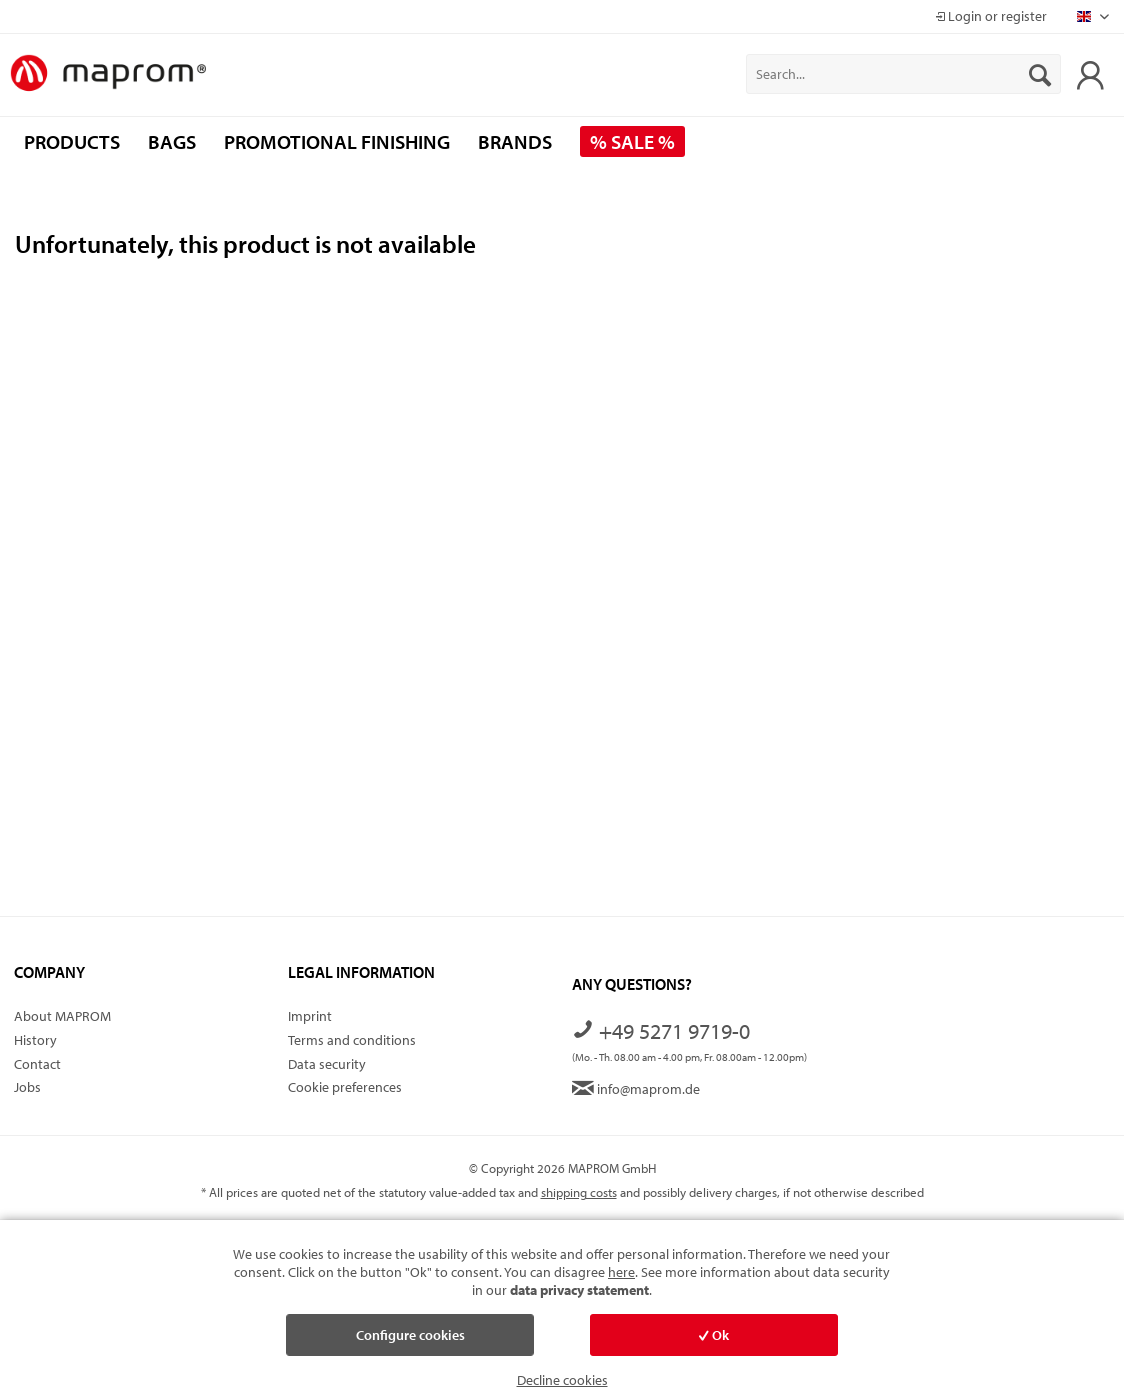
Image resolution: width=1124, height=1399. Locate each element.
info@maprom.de (636, 1089)
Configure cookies (410, 1335)
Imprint (310, 1016)
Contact (37, 1064)
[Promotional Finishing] (337, 141)
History (35, 1040)
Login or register (991, 16)
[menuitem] (903, 74)
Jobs (27, 1087)
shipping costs (579, 1192)
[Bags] (172, 141)
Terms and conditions (352, 1040)
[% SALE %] (632, 141)
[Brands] (515, 141)
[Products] (72, 141)
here (621, 1272)
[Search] (1040, 74)
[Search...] (903, 74)
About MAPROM (62, 1016)
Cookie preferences (345, 1087)
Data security (327, 1064)
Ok (714, 1335)
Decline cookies (562, 1380)
